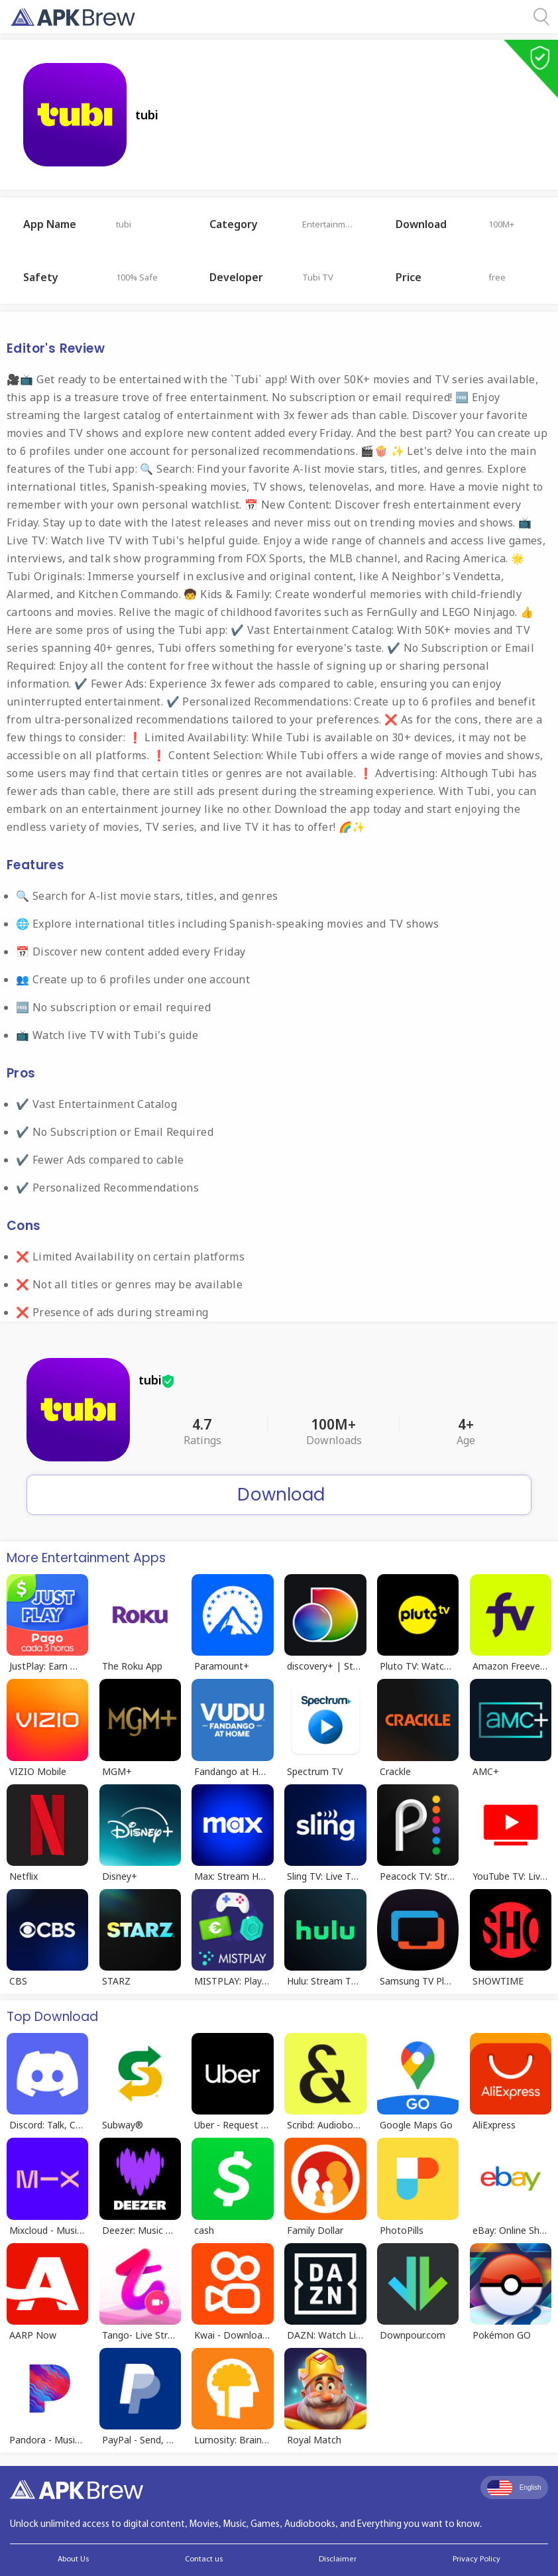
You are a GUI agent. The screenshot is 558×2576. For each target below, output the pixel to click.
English (514, 2488)
